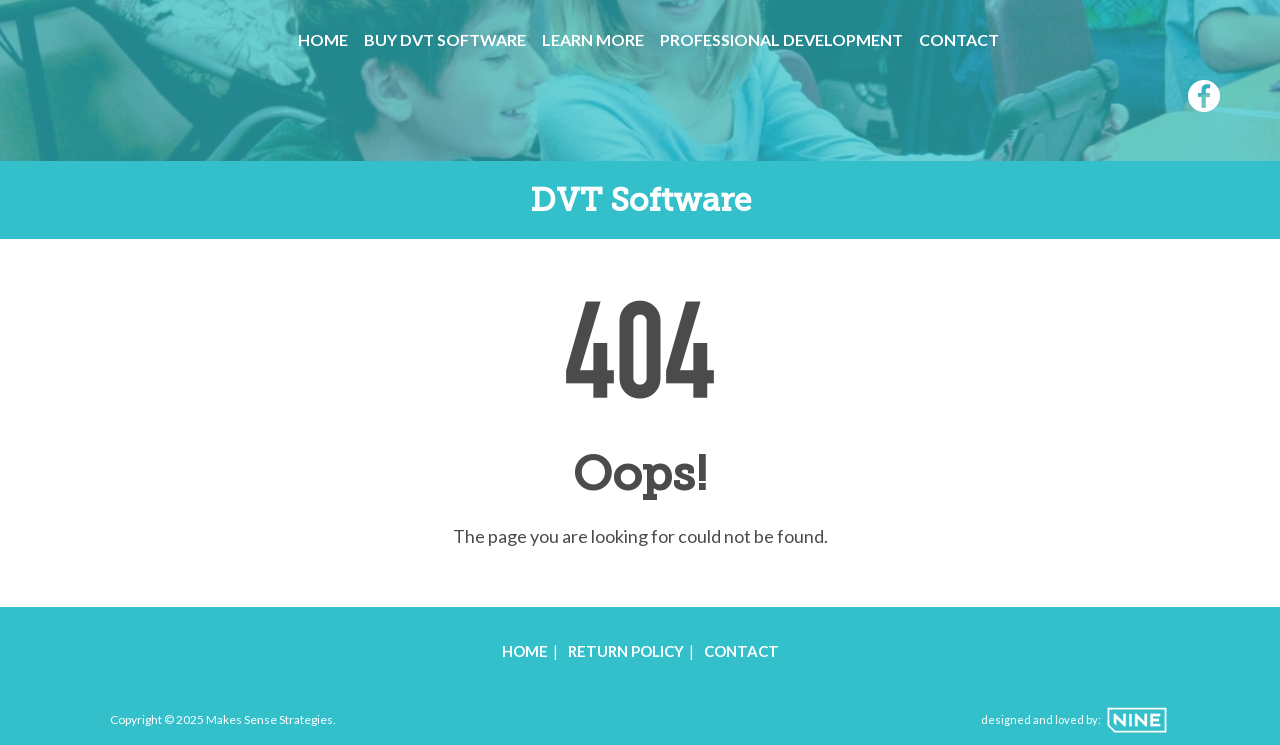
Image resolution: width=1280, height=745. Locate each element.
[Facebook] (1204, 99)
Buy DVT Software (445, 39)
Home (323, 39)
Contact (959, 39)
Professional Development (781, 39)
